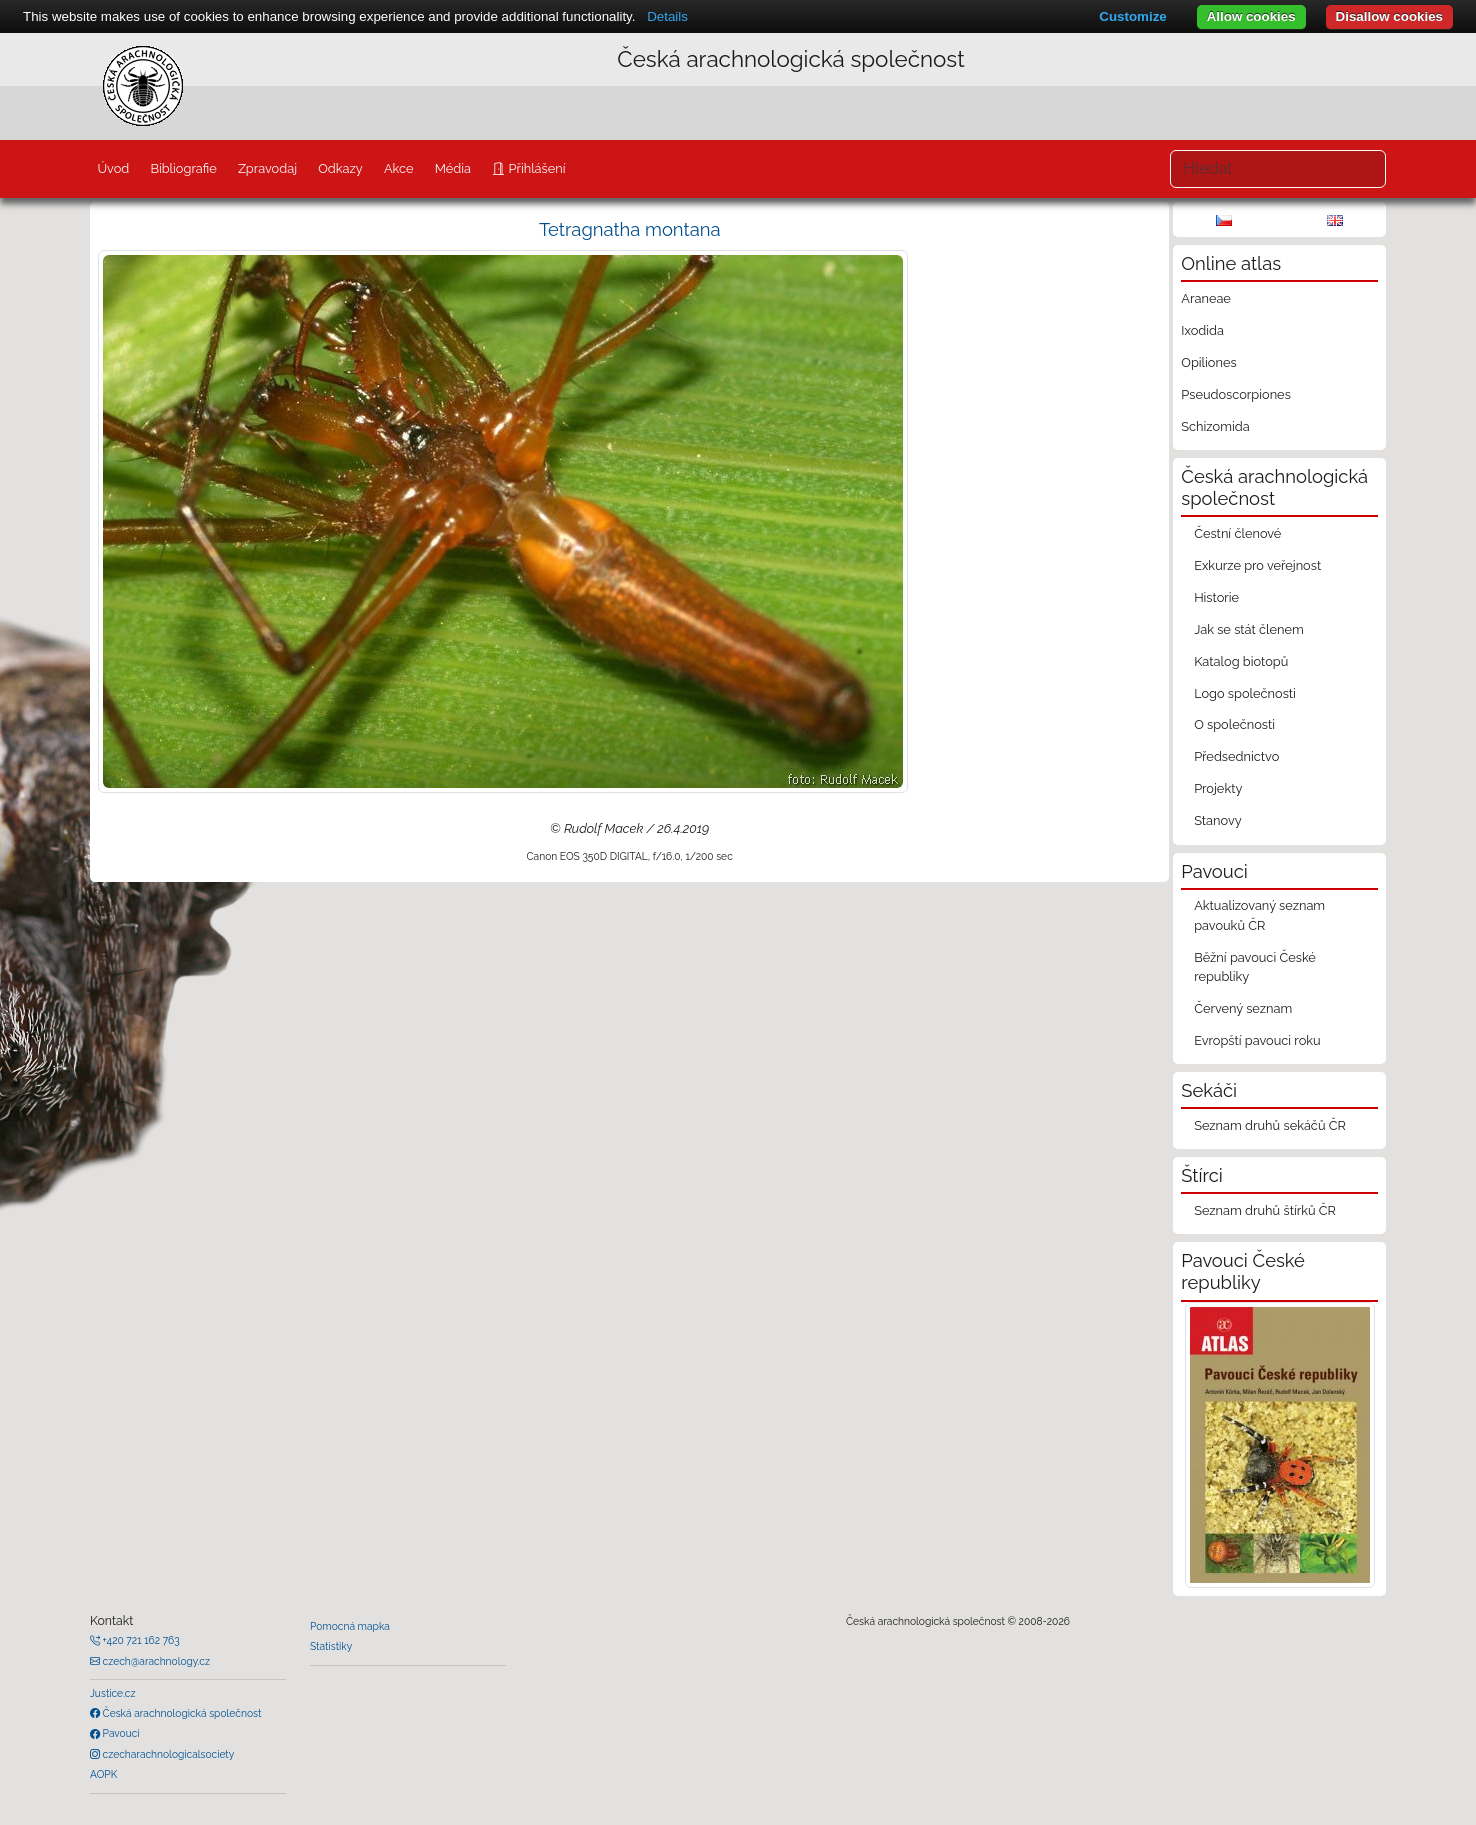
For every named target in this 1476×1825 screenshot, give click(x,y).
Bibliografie (183, 168)
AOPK (103, 1774)
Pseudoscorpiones (1235, 394)
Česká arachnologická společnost (180, 1713)
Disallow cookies (1389, 16)
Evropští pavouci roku (1257, 1040)
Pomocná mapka (350, 1626)
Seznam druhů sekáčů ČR (1270, 1125)
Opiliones (1208, 362)
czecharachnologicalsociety (167, 1754)
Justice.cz (113, 1693)
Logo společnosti (1245, 693)
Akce (399, 168)
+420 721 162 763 (140, 1640)
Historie (1216, 597)
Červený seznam (1243, 1008)
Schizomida (1215, 426)
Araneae (1206, 298)
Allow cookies (1251, 16)
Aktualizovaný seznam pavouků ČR (1259, 915)
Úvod (113, 168)
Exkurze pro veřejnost (1257, 565)
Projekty (1218, 788)
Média (453, 168)
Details (667, 16)
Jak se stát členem (1249, 629)
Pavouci (120, 1733)
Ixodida (1202, 330)
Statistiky (331, 1646)
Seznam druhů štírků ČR (1265, 1210)
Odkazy (340, 168)
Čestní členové (1237, 533)
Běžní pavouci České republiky (1255, 967)
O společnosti (1234, 724)
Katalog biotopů (1241, 661)
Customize (1132, 16)
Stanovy (1218, 820)
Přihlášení (535, 168)
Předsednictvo (1236, 756)
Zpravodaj (267, 168)
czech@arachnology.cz (155, 1661)
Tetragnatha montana (630, 229)
